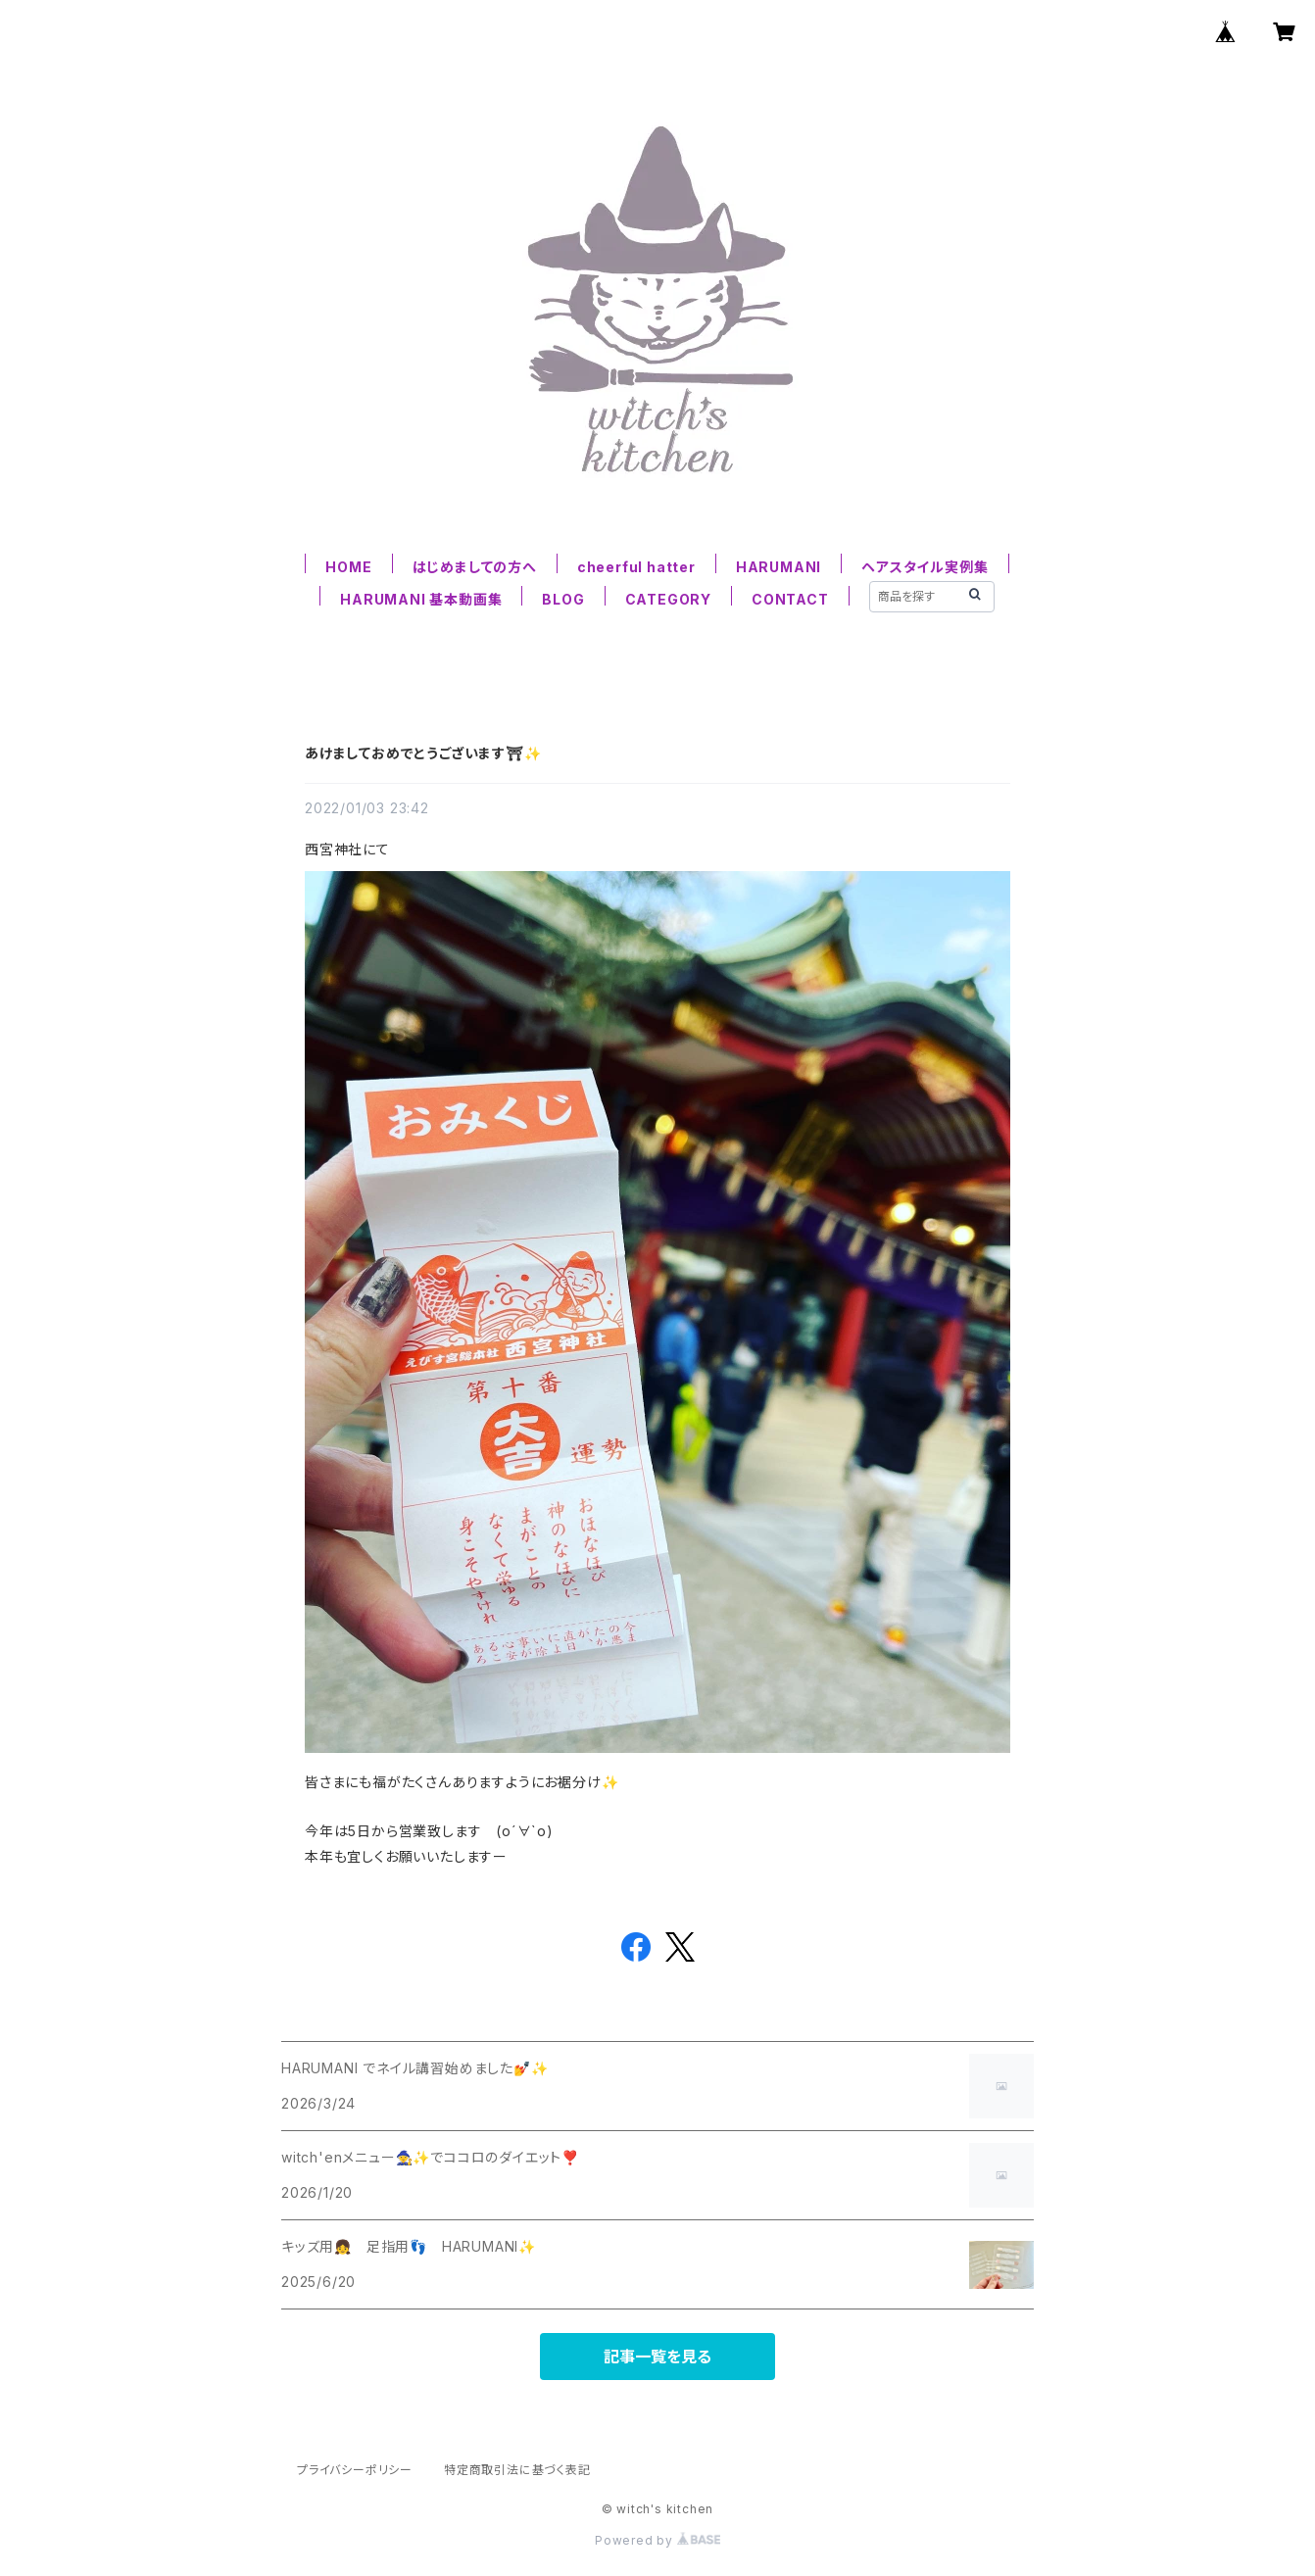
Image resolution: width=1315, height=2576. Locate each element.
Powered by (657, 2540)
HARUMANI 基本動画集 (421, 599)
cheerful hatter (636, 567)
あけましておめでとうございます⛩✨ (423, 753)
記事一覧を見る (657, 2356)
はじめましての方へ (475, 567)
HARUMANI (778, 567)
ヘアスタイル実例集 (924, 567)
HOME (348, 567)
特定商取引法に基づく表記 (517, 2469)
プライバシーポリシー (355, 2469)
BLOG (563, 599)
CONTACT (790, 599)
